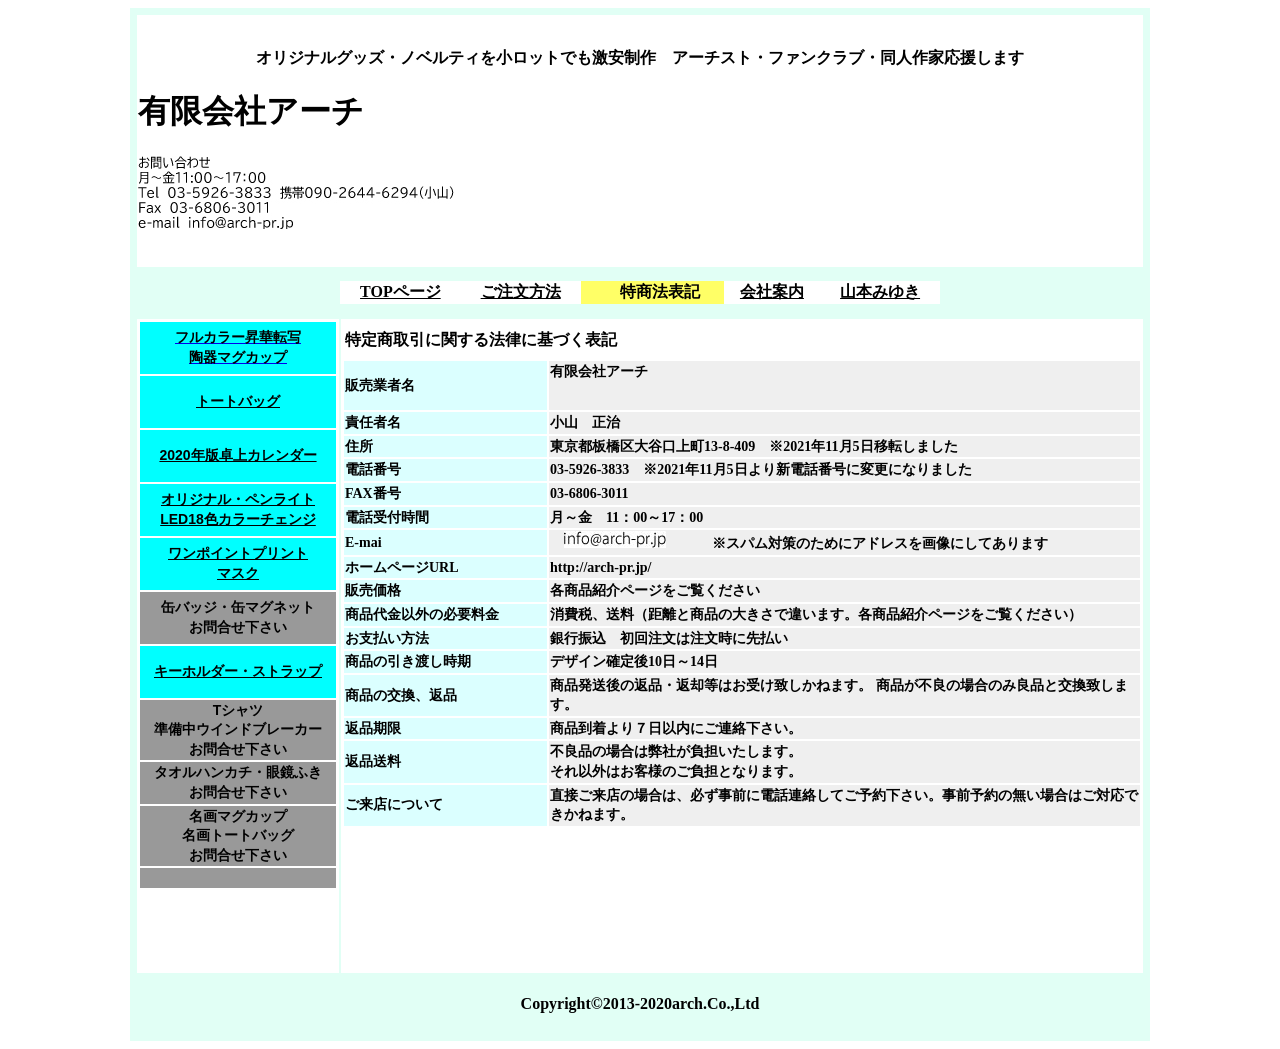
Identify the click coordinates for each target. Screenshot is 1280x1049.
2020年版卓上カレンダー (237, 455)
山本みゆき (880, 291)
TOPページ (400, 291)
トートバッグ (238, 401)
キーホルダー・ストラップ (238, 671)
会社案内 (772, 291)
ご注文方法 (521, 291)
